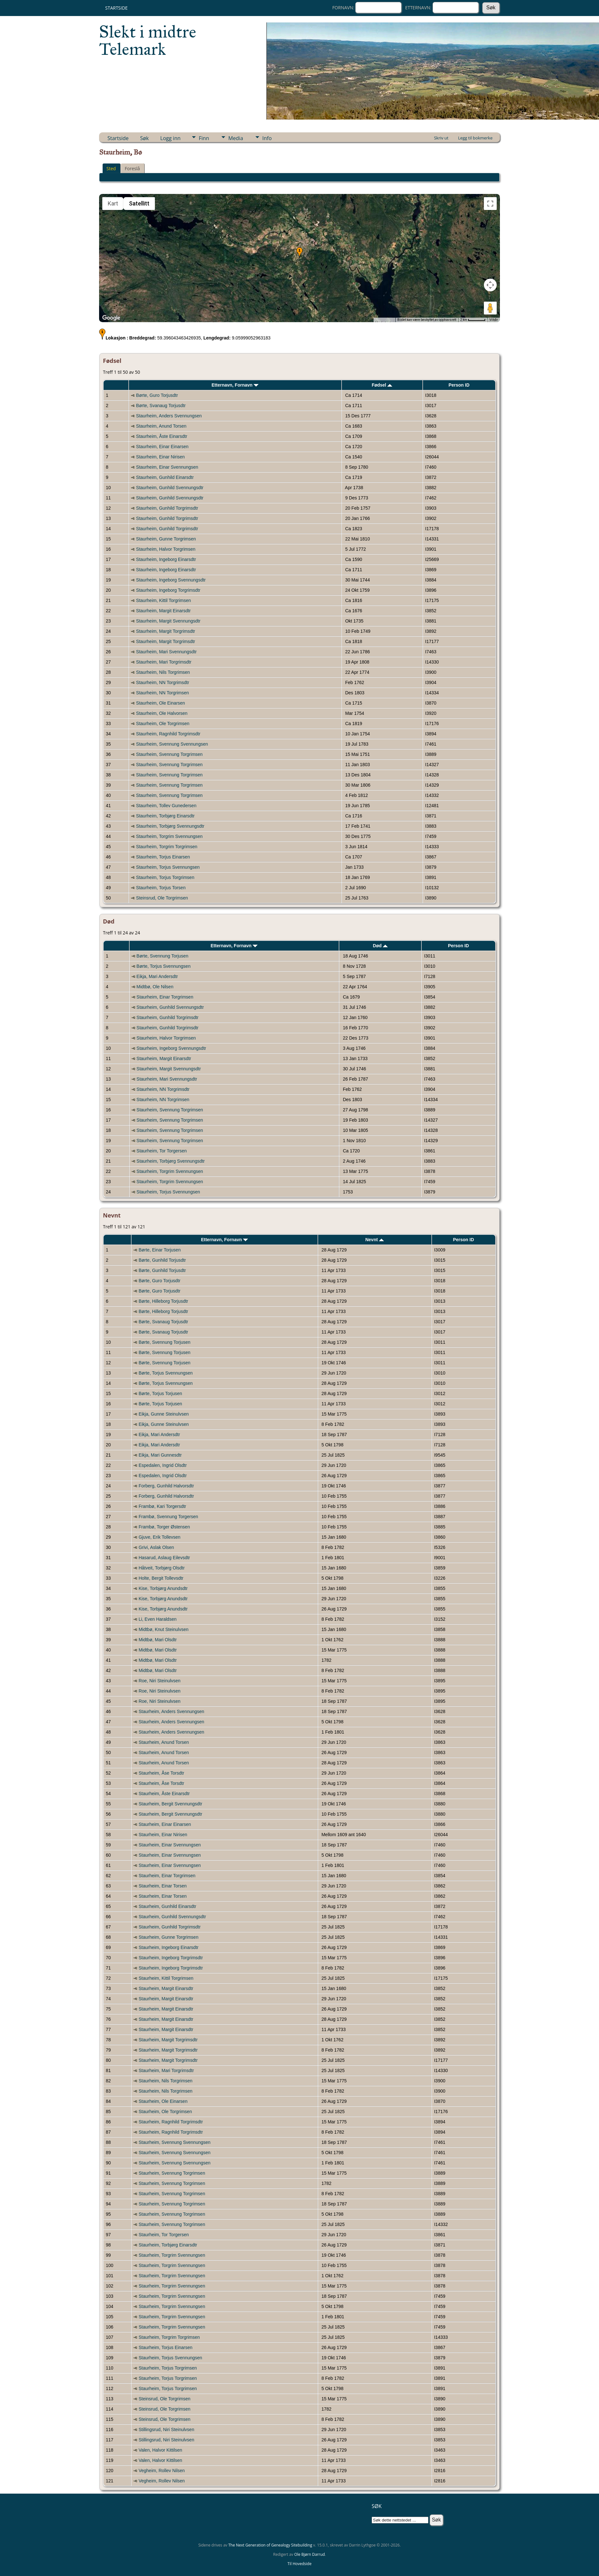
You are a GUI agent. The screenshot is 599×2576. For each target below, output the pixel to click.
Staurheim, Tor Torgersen (162, 1150)
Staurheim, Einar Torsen (163, 1885)
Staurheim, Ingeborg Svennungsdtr (171, 579)
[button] (299, 252)
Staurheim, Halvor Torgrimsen (165, 549)
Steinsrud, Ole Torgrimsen (162, 897)
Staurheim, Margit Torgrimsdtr (165, 631)
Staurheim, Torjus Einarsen (163, 856)
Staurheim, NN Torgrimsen (162, 692)
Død (380, 945)
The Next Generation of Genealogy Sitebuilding (270, 2545)
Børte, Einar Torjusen (160, 1249)
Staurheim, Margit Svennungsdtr (168, 620)
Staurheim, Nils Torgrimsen (163, 672)
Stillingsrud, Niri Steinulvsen (166, 2429)
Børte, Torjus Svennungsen (164, 966)
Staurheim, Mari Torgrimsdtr (163, 662)
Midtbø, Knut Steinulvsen (164, 1629)
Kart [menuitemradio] (113, 203)
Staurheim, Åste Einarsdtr (161, 436)
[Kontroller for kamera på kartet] (490, 285)
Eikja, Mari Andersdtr (157, 976)
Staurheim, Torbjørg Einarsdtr (165, 815)
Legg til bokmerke (475, 138)
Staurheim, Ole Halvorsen (161, 713)
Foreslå (132, 168)
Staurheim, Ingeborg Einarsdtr (166, 559)
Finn (204, 138)
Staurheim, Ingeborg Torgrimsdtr (168, 590)
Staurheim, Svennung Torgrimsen (169, 754)
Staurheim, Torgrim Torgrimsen (166, 846)
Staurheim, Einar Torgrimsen (165, 996)
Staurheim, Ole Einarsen (160, 703)
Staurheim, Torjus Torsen (160, 887)
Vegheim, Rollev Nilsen (162, 2470)
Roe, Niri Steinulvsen (160, 1680)
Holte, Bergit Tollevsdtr (161, 1578)
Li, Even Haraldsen (157, 1619)
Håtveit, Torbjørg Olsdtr (162, 1567)
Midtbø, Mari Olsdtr (158, 1639)
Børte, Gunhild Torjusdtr (162, 1260)
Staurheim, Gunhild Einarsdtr (165, 477)
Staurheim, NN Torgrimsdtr (162, 682)
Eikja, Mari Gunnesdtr (160, 1455)
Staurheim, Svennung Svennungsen (172, 744)
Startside (116, 8)
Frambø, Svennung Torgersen (168, 1516)
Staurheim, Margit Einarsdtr (163, 610)
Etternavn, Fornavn (235, 385)
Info (267, 138)
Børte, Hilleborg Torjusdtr (163, 1301)
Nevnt (374, 1239)
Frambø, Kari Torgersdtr (162, 1506)
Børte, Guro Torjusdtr (157, 395)
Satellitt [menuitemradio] (139, 203)
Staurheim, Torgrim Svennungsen (169, 836)
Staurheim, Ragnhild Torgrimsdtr (168, 733)
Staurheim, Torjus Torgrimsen (165, 877)
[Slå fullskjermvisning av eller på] (490, 203)
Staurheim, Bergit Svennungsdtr (170, 1803)
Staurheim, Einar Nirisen (160, 456)
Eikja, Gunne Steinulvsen (164, 1414)
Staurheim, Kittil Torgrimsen (163, 600)
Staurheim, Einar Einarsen (162, 446)
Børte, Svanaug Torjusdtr (161, 405)
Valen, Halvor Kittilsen (160, 2450)
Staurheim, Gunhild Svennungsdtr (169, 487)
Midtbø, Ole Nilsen (155, 986)
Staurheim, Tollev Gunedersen (166, 805)
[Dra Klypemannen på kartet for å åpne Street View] (490, 308)
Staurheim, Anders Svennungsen (169, 415)
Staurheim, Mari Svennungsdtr (166, 651)
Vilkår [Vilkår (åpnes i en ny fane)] (493, 320)
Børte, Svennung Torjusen (163, 955)
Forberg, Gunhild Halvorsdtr (166, 1485)
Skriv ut (441, 138)
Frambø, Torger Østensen (164, 1526)
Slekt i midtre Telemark (147, 40)
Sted (111, 168)
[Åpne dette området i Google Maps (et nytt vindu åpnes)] (111, 318)
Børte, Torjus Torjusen (160, 1393)
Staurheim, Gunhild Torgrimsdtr (167, 508)
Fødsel (382, 385)
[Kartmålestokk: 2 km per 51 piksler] (472, 320)
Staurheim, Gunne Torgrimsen (166, 538)
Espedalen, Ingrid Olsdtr (163, 1465)
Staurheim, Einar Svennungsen (167, 467)
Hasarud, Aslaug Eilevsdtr (164, 1557)
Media (235, 138)
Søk (144, 138)
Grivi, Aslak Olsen (156, 1547)
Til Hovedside (300, 2563)
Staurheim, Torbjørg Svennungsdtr (170, 826)
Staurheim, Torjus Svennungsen (167, 867)
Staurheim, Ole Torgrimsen (162, 723)
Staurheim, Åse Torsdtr (161, 1773)
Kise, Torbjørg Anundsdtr (163, 1588)
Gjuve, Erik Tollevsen (159, 1537)
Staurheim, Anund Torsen (161, 426)
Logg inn (170, 138)
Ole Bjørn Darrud (309, 2554)
